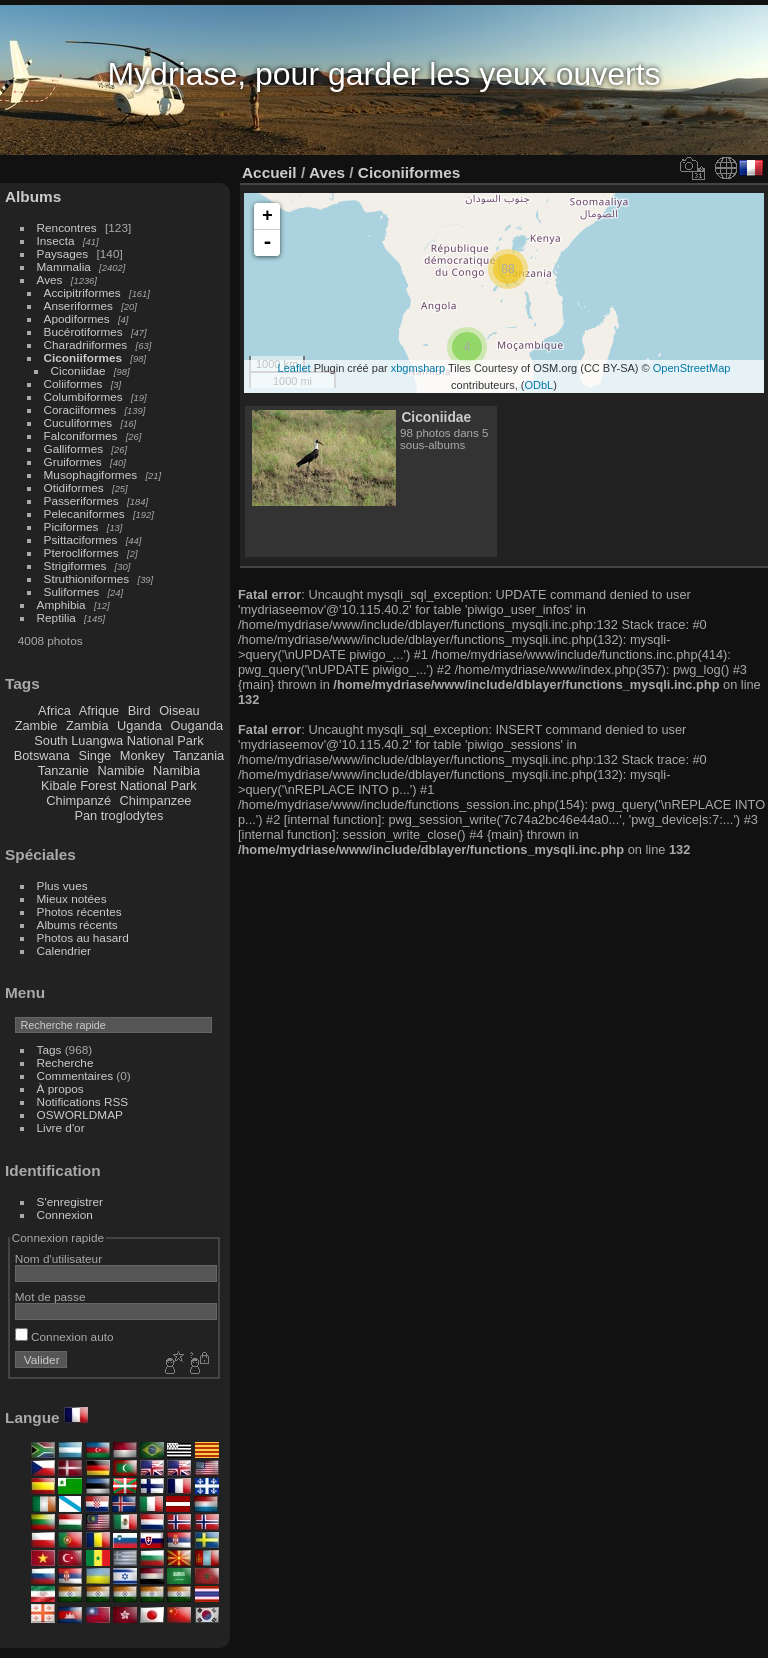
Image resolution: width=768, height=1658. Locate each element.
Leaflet (294, 368)
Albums (33, 196)
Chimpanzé (78, 800)
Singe (94, 755)
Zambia (87, 725)
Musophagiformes (91, 474)
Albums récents (77, 924)
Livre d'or (61, 1127)
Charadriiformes (86, 344)
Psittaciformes (81, 539)
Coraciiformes (80, 409)
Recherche (65, 1062)
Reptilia (56, 617)
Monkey (142, 755)
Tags (49, 1049)
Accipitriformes (82, 292)
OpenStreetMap (692, 368)
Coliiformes (73, 383)
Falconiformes (81, 435)
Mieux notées (72, 898)
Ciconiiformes (83, 357)
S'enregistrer (70, 1201)
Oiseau (179, 710)
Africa (54, 710)
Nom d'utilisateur (58, 1258)
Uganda (139, 725)
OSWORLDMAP (80, 1114)
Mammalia (64, 266)
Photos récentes (79, 911)
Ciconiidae (78, 370)
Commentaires (75, 1075)
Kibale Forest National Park (119, 785)
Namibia (176, 770)
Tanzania (198, 755)
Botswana (42, 755)
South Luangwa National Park (118, 740)
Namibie (121, 770)
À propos (60, 1088)
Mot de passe (50, 1296)
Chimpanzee (156, 800)
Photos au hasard (83, 937)
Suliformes (72, 591)
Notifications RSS (83, 1101)
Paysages (63, 253)
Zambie (36, 725)
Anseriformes (78, 305)
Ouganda (197, 725)
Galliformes (75, 448)
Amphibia (61, 604)
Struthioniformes (87, 578)
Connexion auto (64, 1336)
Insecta (56, 240)
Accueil (269, 172)
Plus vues (62, 885)
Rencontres (67, 227)
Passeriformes (81, 500)
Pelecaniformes (84, 513)
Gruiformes (73, 461)
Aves (50, 279)
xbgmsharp (418, 368)
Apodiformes (77, 318)
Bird (139, 710)
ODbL (538, 385)
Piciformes (71, 526)
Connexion (65, 1214)
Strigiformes (75, 565)
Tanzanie (63, 770)
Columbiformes (83, 396)
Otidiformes (74, 487)
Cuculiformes (78, 422)
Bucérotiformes (83, 331)
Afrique (99, 710)
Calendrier (64, 950)
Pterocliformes (81, 552)
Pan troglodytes (118, 815)
